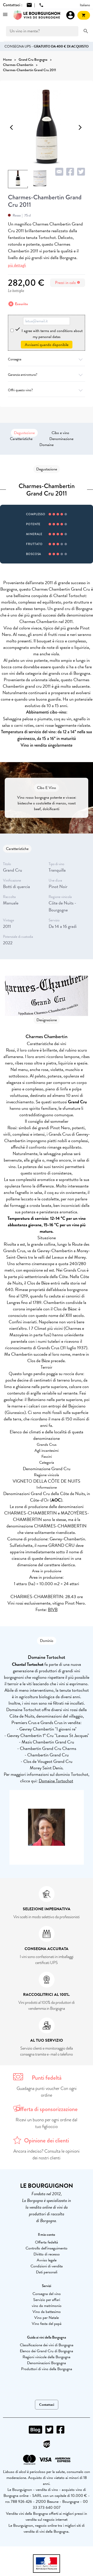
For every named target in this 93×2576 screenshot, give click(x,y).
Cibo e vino (60, 433)
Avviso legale (47, 2260)
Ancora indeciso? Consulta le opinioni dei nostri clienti (46, 2154)
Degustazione (24, 433)
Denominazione (61, 439)
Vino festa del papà (47, 2324)
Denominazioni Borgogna (46, 2363)
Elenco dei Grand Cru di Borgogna (46, 2351)
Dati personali (46, 2272)
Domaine (46, 445)
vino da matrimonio (47, 2306)
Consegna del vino (46, 2294)
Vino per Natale (46, 2318)
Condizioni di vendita (47, 2266)
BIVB (53, 1609)
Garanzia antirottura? (46, 374)
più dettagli (17, 265)
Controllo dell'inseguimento (46, 2248)
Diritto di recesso (46, 2254)
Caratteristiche (21, 439)
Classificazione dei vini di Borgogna (46, 2345)
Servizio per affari (46, 2300)
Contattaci (46, 2404)
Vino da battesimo (46, 2312)
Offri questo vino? (46, 390)
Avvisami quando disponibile (46, 345)
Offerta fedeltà (46, 2242)
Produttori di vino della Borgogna (46, 2369)
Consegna (46, 359)
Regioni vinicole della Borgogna (46, 2357)
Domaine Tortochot (56, 1780)
